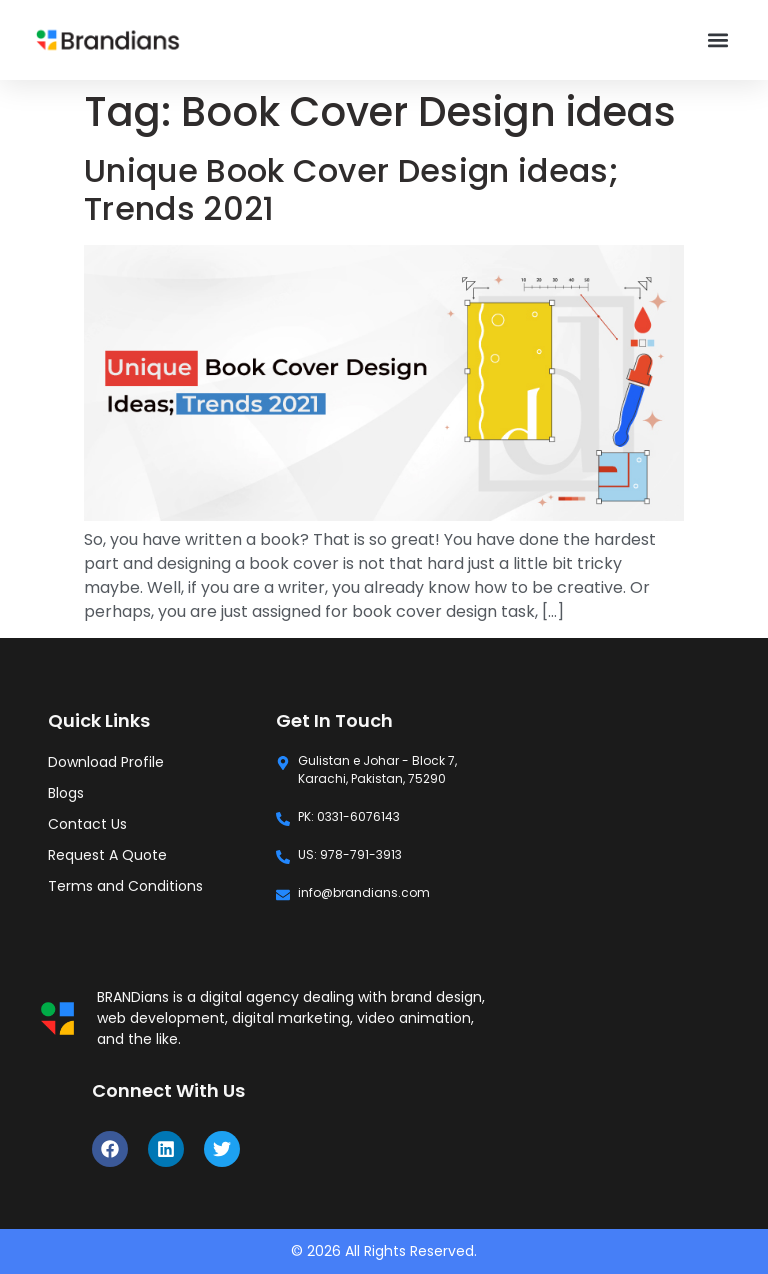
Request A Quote (107, 855)
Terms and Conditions (125, 886)
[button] (718, 40)
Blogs (66, 793)
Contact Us (87, 824)
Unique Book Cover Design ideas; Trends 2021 (351, 189)
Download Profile (106, 762)
